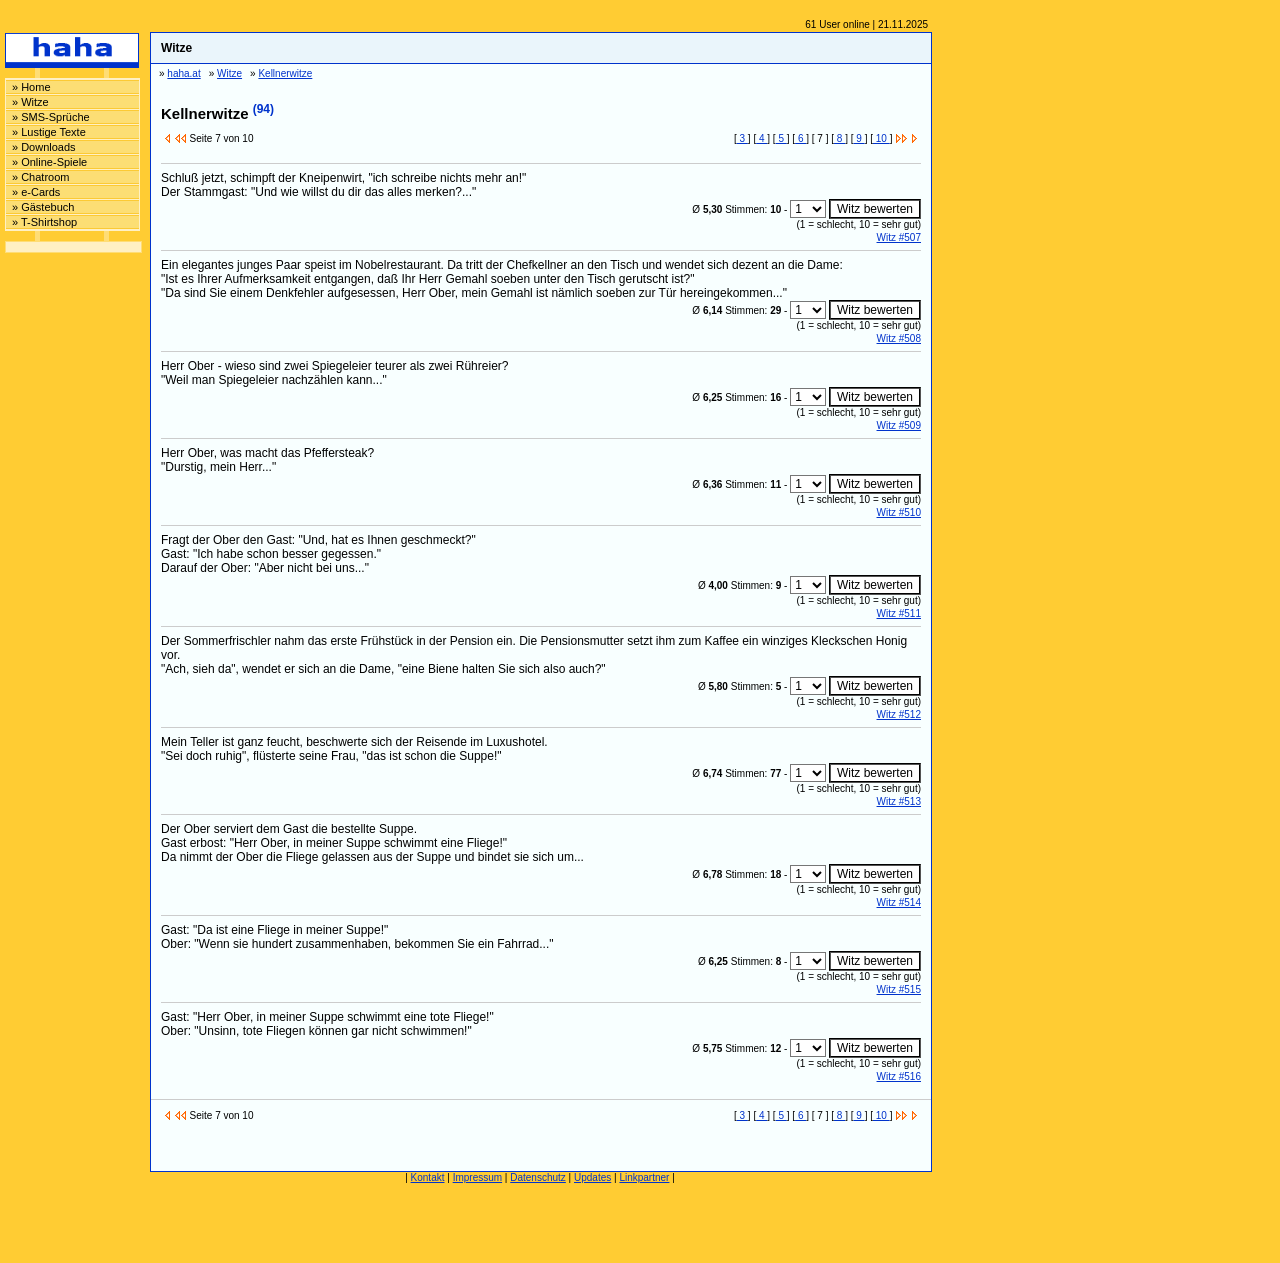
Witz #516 (899, 1076)
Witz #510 (899, 512)
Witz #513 (899, 801)
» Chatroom (40, 177)
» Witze (30, 102)
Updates (592, 1177)
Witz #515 (899, 989)
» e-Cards (36, 192)
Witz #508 (899, 338)
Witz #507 (899, 237)
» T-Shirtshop (44, 222)
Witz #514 (899, 902)
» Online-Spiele (49, 162)
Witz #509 (899, 425)
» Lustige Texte (49, 132)
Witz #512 (899, 714)
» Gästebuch (43, 207)
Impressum (477, 1177)
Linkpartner (644, 1177)
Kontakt (428, 1177)
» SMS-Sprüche (51, 117)
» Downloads (44, 147)
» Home (31, 87)
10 (881, 138)
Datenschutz (538, 1177)
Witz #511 (899, 613)
